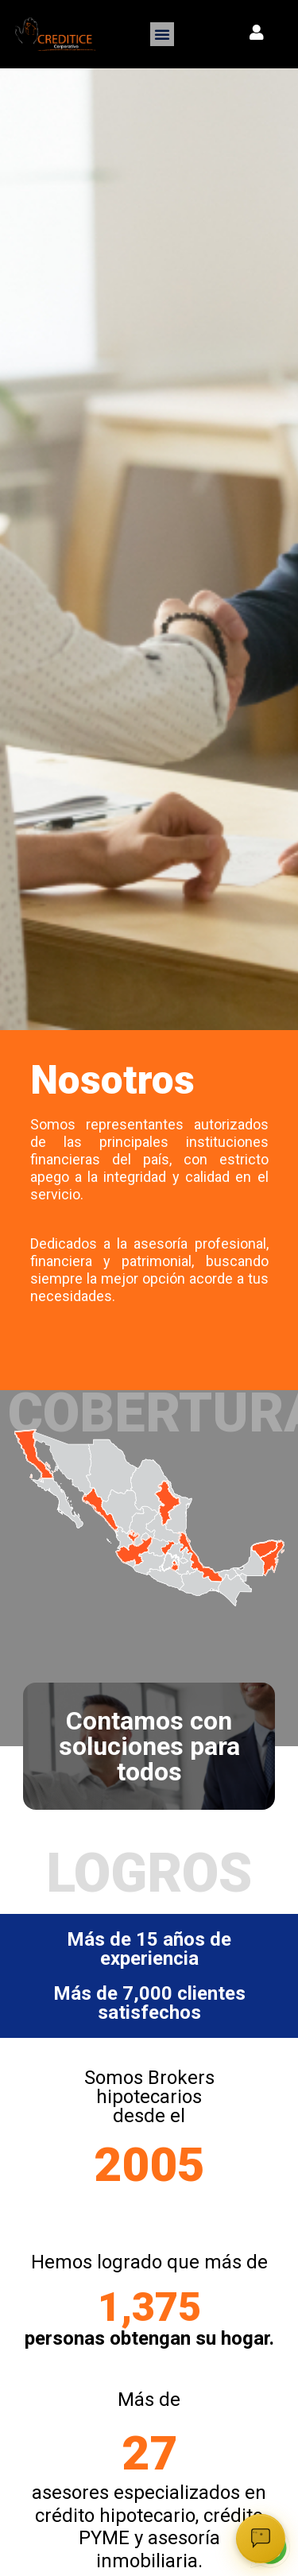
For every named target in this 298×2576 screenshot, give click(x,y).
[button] (162, 34)
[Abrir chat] (260, 2538)
